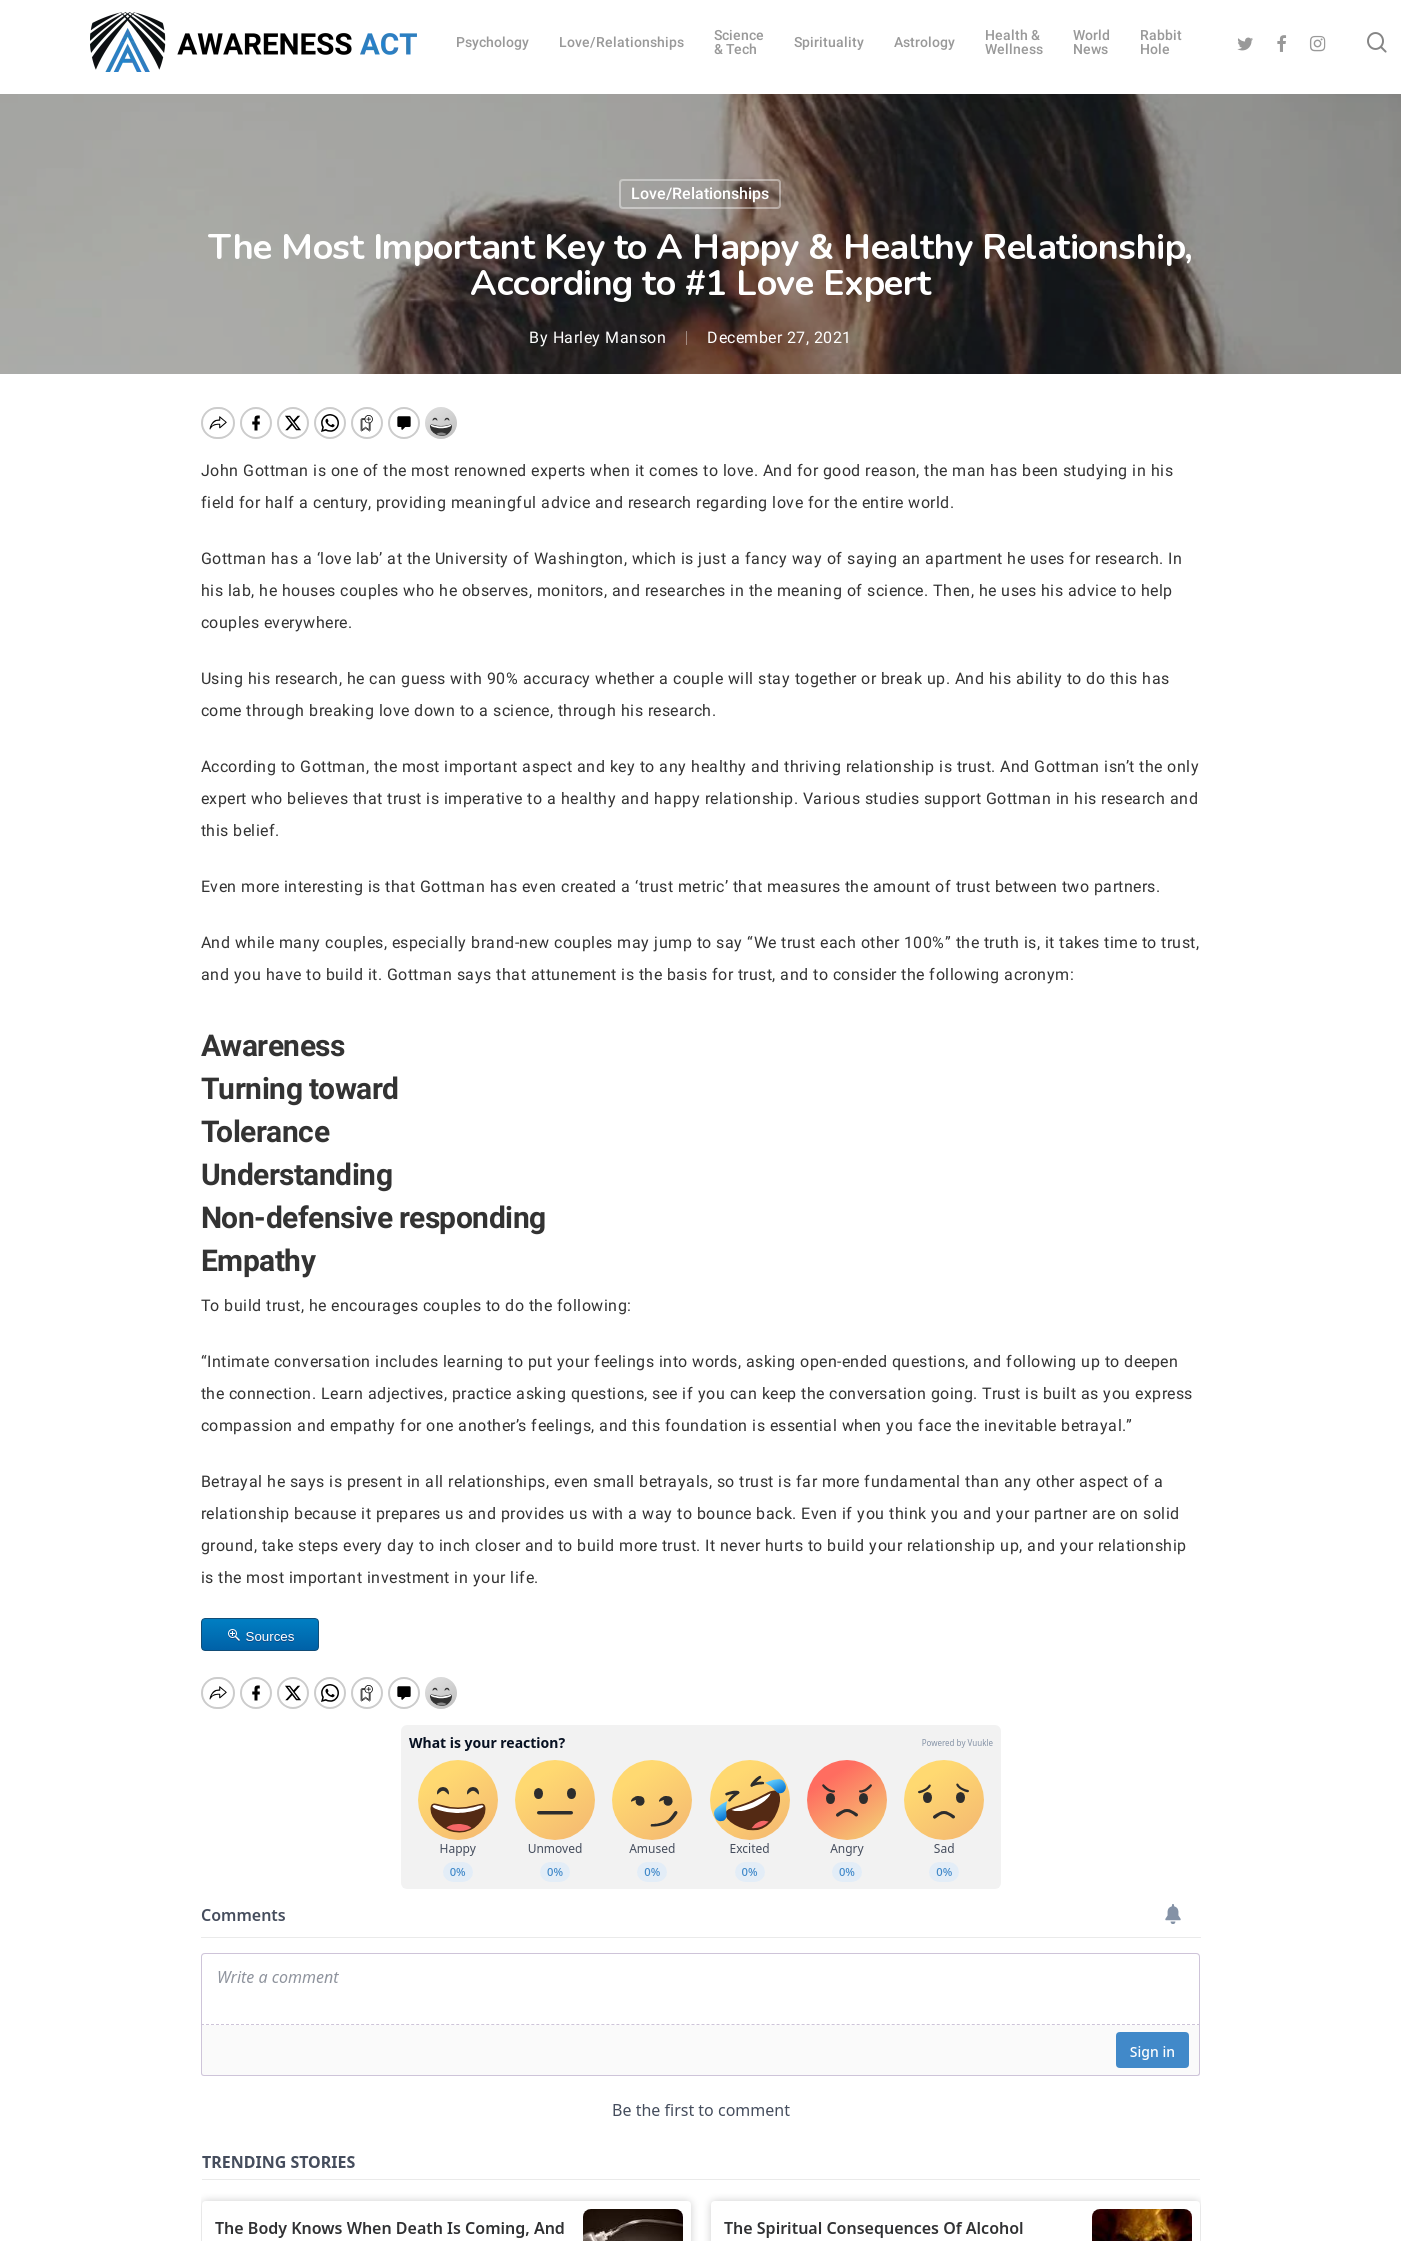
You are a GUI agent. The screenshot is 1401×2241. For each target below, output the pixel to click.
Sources (270, 1636)
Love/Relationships (700, 193)
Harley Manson (610, 337)
